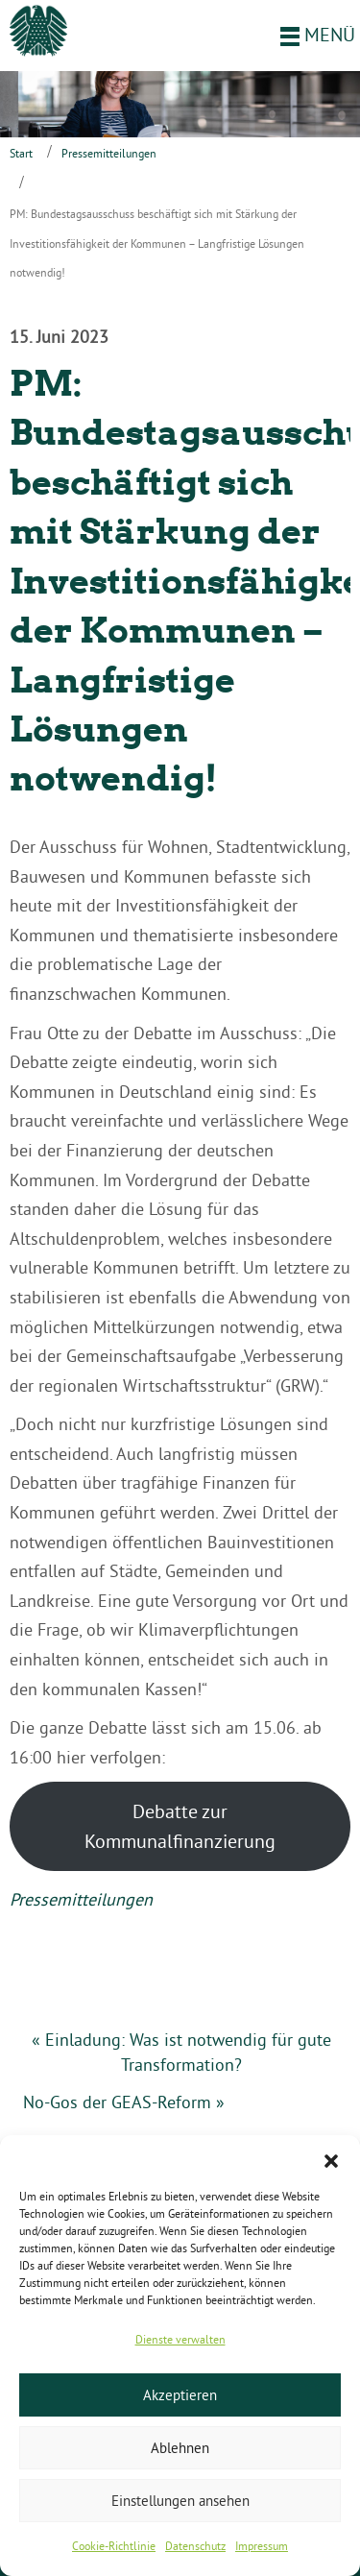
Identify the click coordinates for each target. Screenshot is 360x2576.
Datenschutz (195, 2546)
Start (21, 153)
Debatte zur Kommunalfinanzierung (180, 1826)
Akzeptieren (180, 2395)
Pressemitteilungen (108, 153)
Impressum (261, 2546)
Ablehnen (180, 2448)
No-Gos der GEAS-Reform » (124, 2102)
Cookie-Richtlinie (114, 2546)
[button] (331, 2159)
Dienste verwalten (180, 2339)
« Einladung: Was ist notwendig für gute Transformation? (181, 2052)
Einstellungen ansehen (180, 2500)
